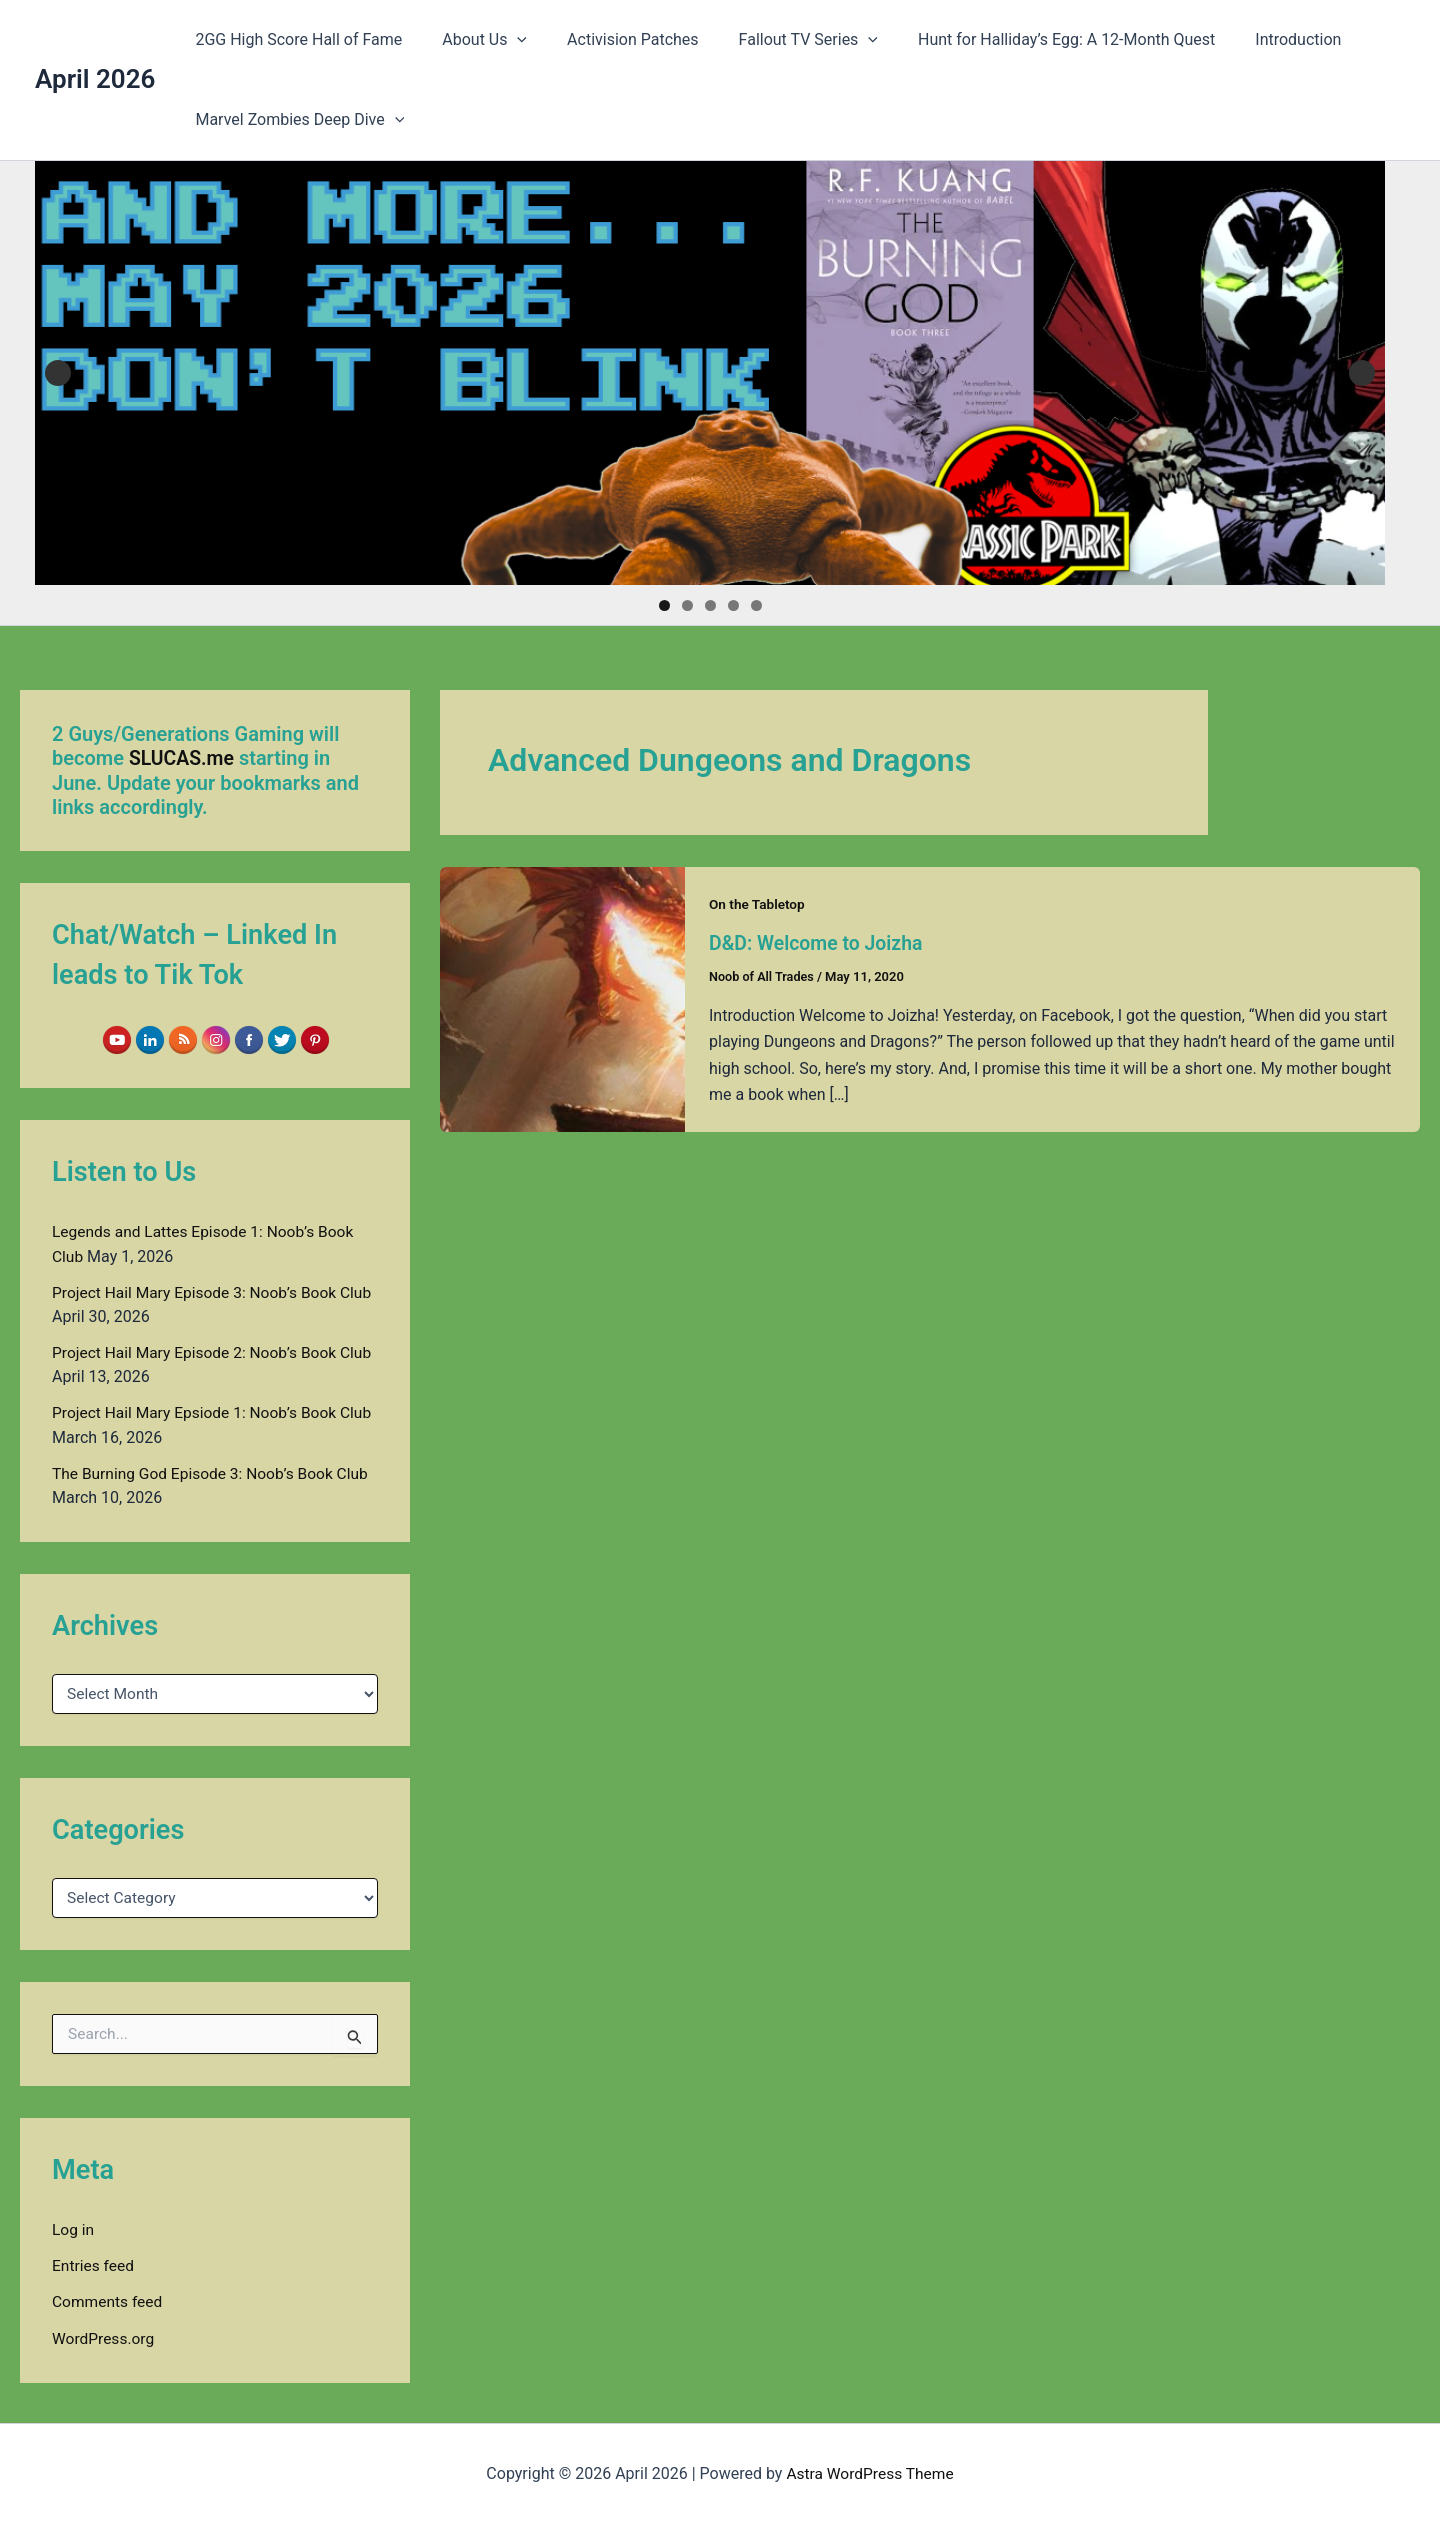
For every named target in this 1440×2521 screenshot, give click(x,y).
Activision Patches (613, 39)
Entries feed (94, 2263)
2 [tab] (687, 605)
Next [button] (1362, 373)
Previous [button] (58, 373)
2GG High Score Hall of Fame (294, 39)
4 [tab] (733, 605)
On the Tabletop (758, 904)
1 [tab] (664, 605)
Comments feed (109, 2299)
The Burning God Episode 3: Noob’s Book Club (215, 1471)
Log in (73, 2227)
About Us (472, 40)
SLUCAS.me (183, 758)
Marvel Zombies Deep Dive (295, 120)
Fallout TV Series (780, 40)
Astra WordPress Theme (870, 2470)
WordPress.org (104, 2335)
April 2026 (95, 79)
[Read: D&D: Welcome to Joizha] (562, 998)
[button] (505, 40)
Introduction (1254, 39)
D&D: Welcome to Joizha (819, 943)
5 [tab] (756, 605)
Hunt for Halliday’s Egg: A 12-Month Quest (1030, 39)
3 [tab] (710, 605)
